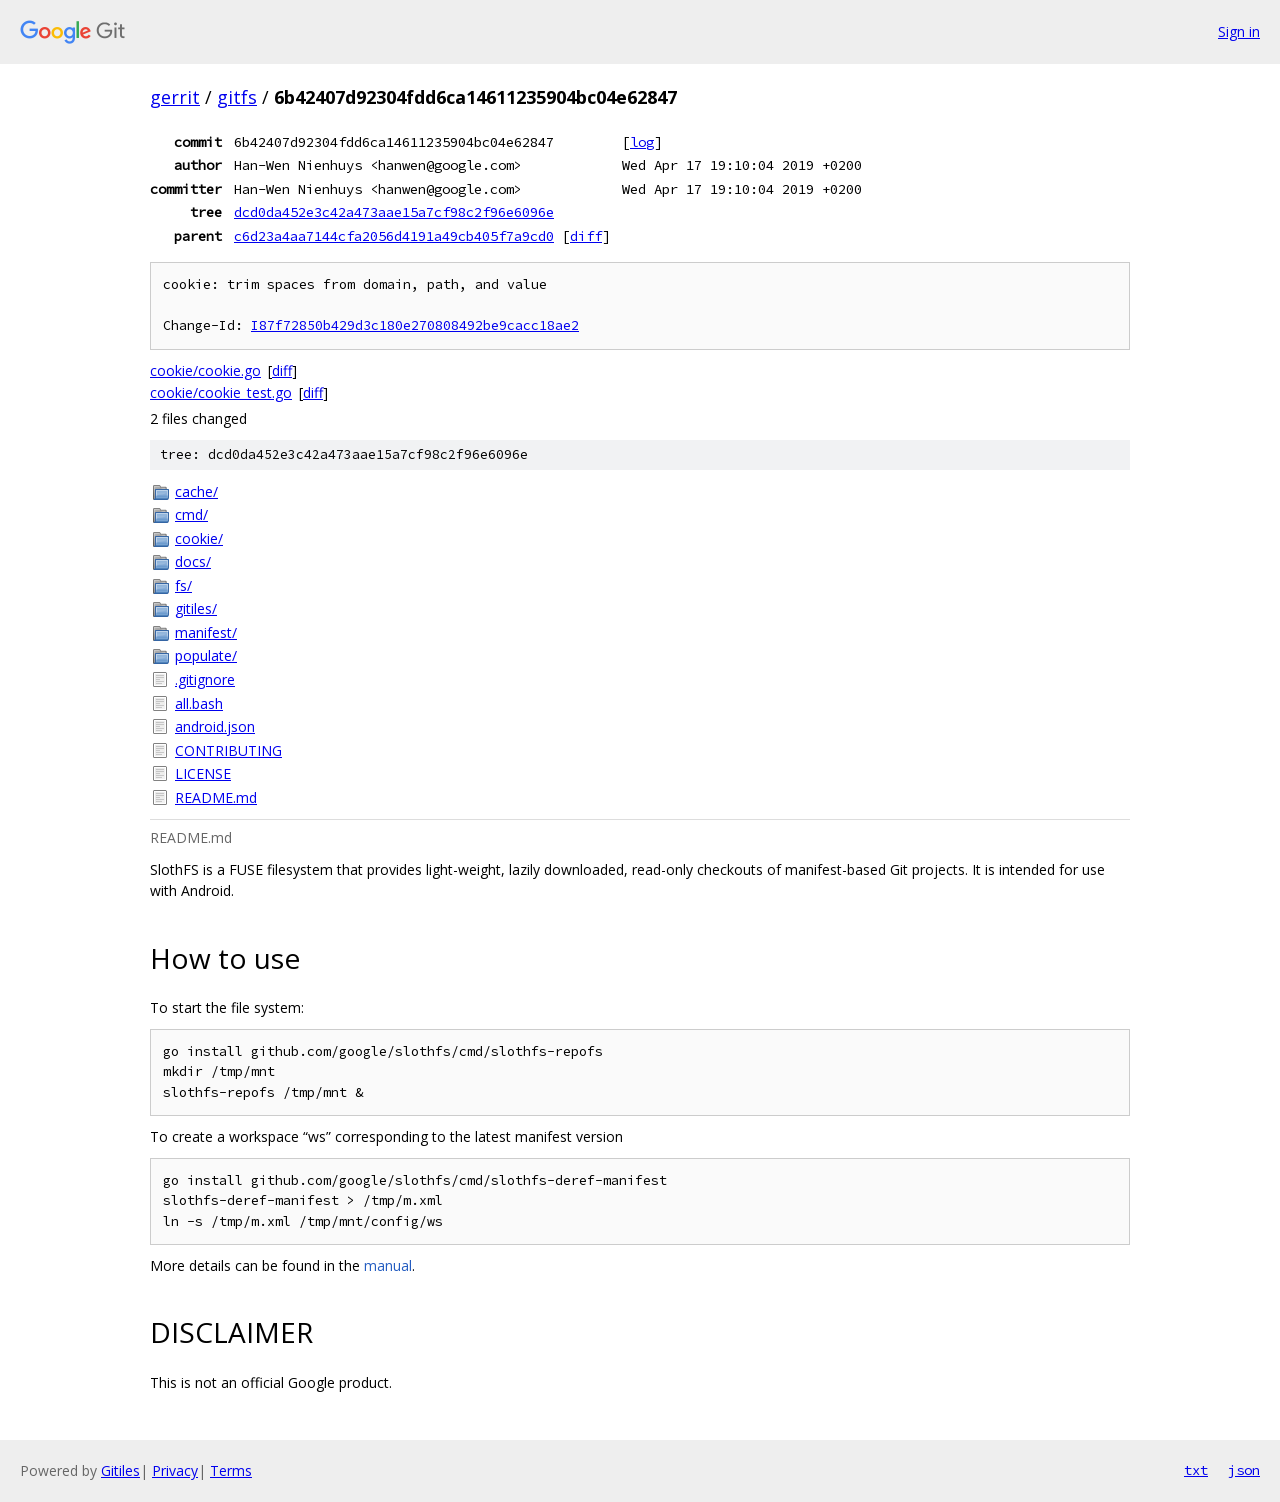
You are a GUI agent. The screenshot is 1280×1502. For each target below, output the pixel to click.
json (1244, 1470)
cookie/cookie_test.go (221, 392)
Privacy (175, 1470)
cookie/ (199, 538)
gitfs (237, 97)
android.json (215, 726)
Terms (231, 1470)
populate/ (206, 655)
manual (388, 1265)
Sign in (1239, 31)
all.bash (199, 703)
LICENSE (203, 773)
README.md (216, 797)
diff (586, 236)
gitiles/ (196, 608)
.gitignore (205, 679)
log (642, 142)
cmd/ (191, 514)
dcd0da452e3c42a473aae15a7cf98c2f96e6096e (394, 212)
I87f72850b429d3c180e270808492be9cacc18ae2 (415, 325)
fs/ (183, 585)
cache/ (196, 491)
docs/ (193, 561)
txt (1196, 1470)
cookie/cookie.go (205, 370)
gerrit (175, 97)
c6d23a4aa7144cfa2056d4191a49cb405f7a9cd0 (394, 236)
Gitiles (120, 1470)
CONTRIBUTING (228, 750)
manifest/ (206, 632)
